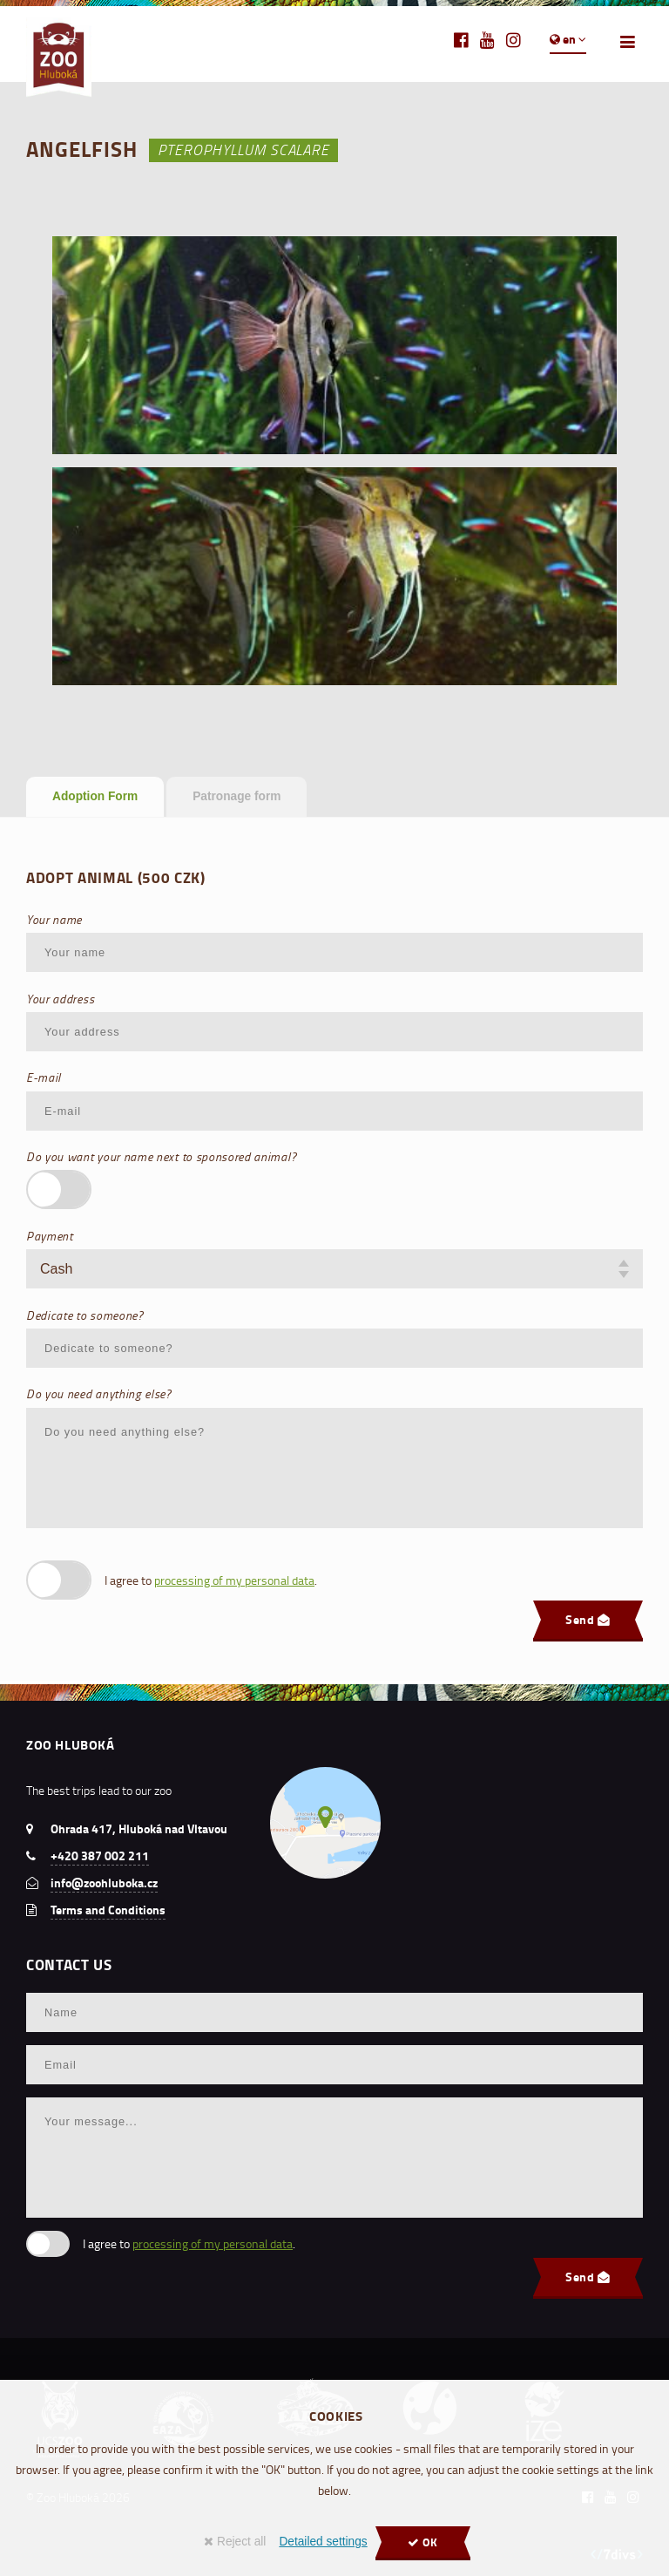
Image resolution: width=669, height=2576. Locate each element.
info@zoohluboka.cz (104, 1883)
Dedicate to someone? (85, 1315)
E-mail (43, 1077)
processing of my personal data (234, 1580)
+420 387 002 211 (100, 1856)
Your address (60, 998)
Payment (49, 1235)
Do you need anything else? (99, 1393)
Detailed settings (323, 2541)
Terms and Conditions (108, 1910)
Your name (54, 919)
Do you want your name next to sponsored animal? (161, 1156)
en (568, 39)
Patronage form (236, 796)
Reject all (235, 2541)
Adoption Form (95, 796)
